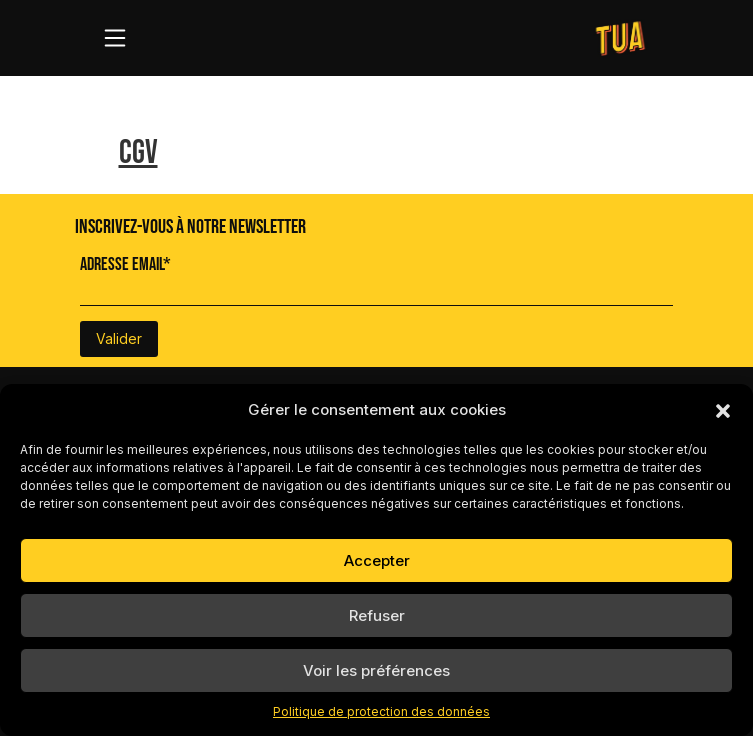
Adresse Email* (125, 264)
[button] (723, 410)
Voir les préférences (376, 670)
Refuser (377, 615)
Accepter (377, 560)
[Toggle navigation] (115, 38)
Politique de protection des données (381, 711)
